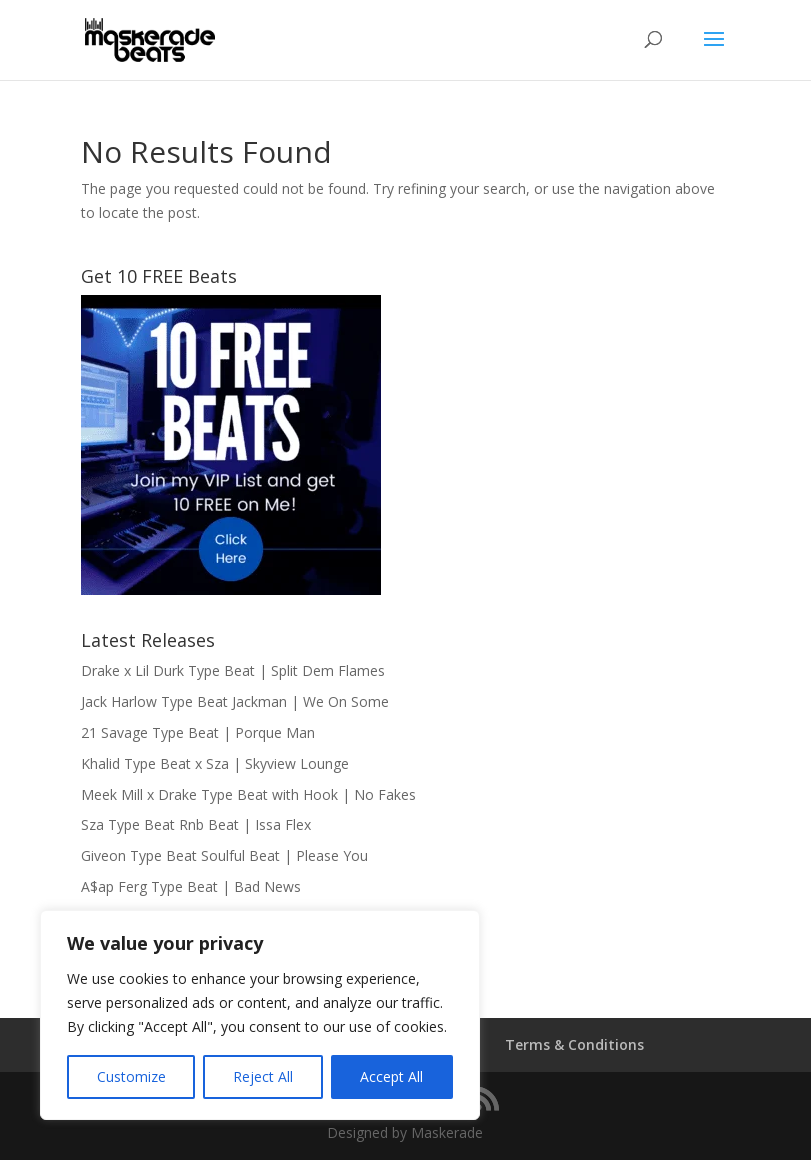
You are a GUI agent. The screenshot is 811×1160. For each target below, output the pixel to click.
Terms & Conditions (574, 1044)
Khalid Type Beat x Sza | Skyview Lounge (215, 763)
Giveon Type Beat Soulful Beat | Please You (224, 855)
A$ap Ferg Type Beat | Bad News (191, 886)
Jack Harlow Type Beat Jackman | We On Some (235, 701)
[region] (260, 1015)
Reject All (263, 1076)
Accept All (391, 1076)
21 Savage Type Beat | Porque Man (198, 732)
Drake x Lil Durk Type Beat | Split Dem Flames (233, 670)
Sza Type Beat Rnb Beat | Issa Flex (196, 824)
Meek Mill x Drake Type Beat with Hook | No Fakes (248, 794)
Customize (131, 1076)
